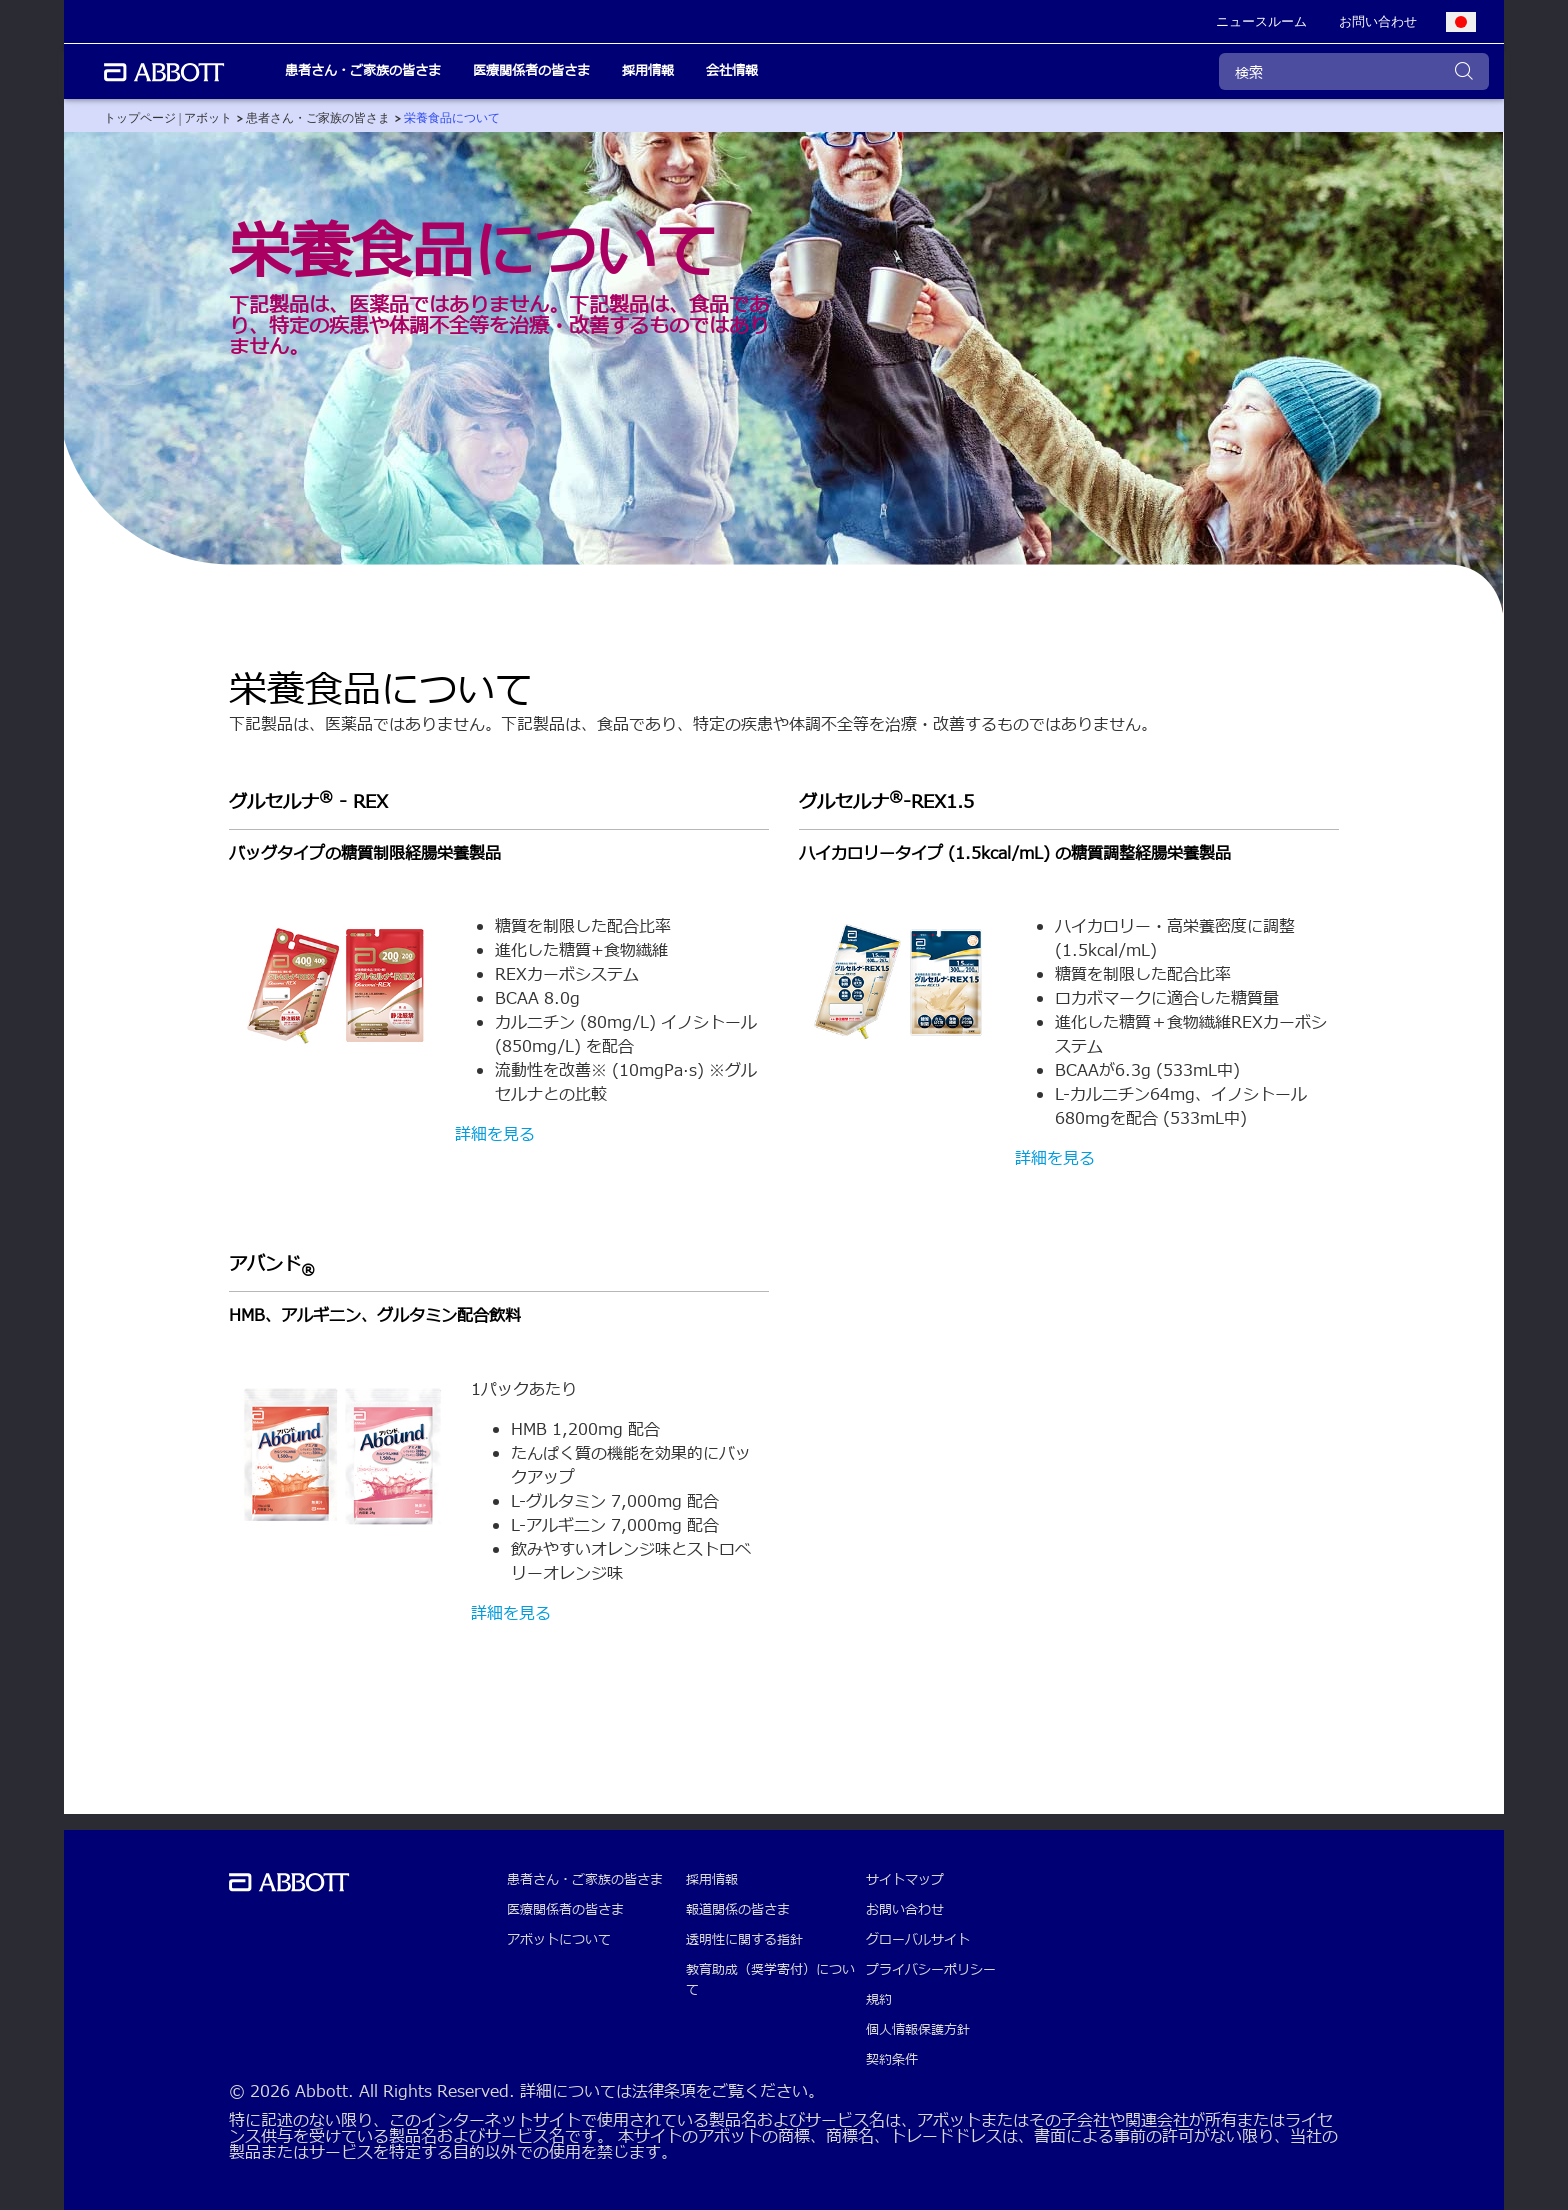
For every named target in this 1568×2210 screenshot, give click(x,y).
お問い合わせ (905, 1910)
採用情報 (712, 1880)
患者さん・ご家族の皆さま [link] (363, 71)
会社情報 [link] (732, 71)
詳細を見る (495, 1135)
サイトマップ (905, 1880)
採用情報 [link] (648, 71)
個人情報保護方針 (918, 2030)
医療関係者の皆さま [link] (531, 71)
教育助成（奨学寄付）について (770, 1980)
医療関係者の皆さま (565, 1910)
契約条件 (892, 2060)
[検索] (1354, 71)
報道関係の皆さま (738, 1910)
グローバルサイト (918, 1940)
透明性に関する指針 (744, 1940)
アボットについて (559, 1940)
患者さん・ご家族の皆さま (585, 1880)
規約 (879, 2000)
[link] (1261, 22)
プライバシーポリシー (931, 1970)
